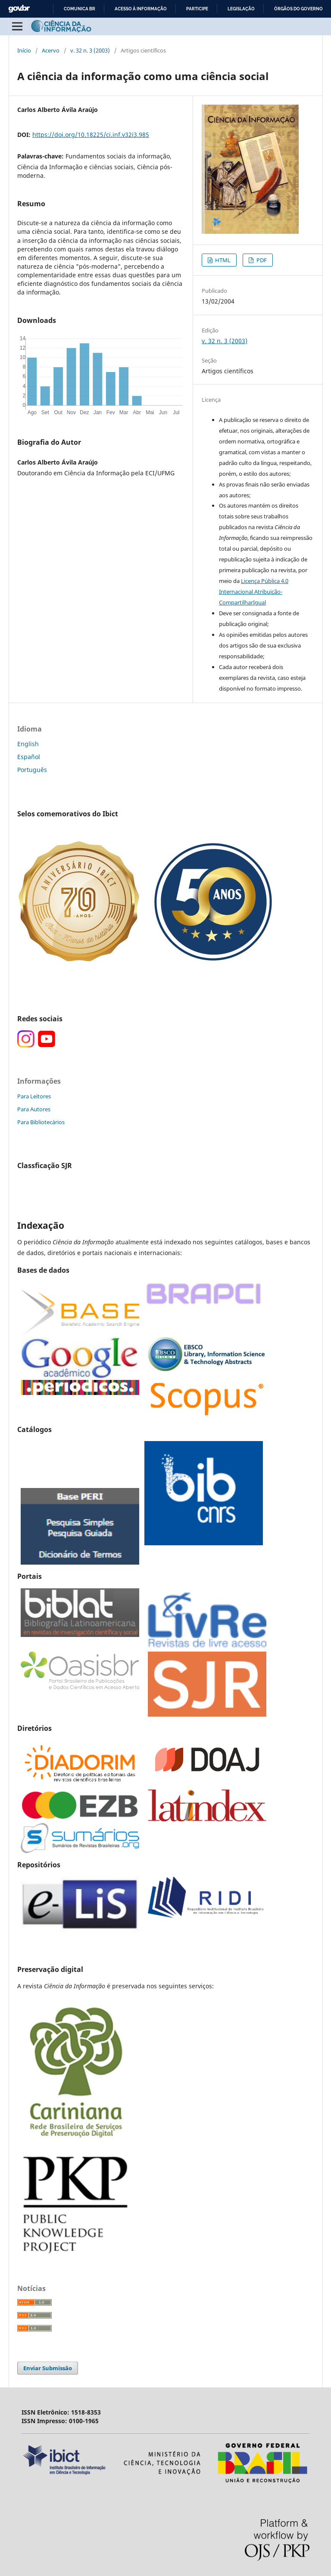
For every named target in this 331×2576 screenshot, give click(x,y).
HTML (222, 260)
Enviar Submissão (47, 2368)
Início (24, 50)
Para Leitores (34, 1096)
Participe (197, 8)
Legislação (241, 8)
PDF (261, 260)
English (28, 744)
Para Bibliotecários (41, 1122)
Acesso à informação (141, 8)
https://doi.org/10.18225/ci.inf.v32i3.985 (90, 134)
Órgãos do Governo (298, 8)
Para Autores (33, 1109)
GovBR (19, 9)
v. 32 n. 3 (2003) (90, 50)
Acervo (50, 50)
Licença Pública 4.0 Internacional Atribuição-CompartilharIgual (253, 591)
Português (32, 770)
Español (28, 757)
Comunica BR (79, 8)
